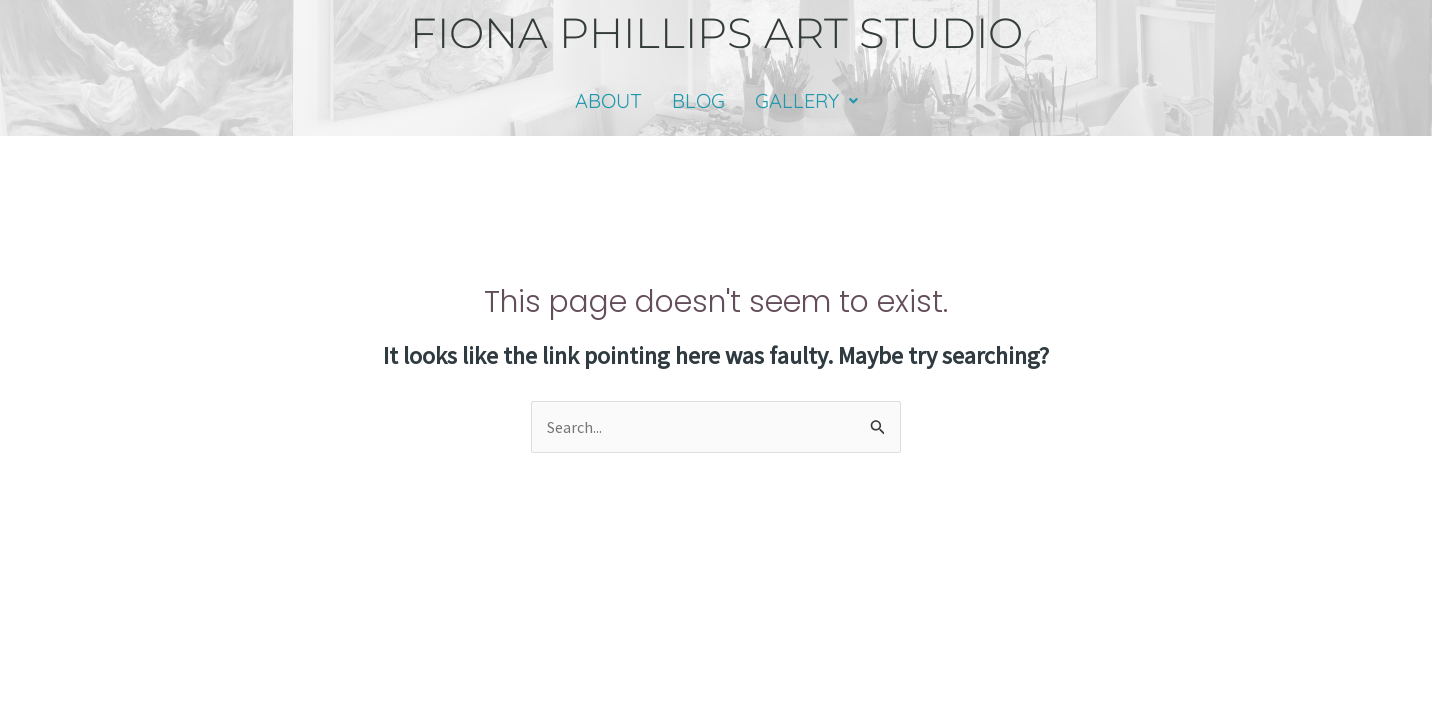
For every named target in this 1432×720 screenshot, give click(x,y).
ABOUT (608, 100)
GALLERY (806, 100)
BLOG (698, 100)
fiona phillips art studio (716, 33)
